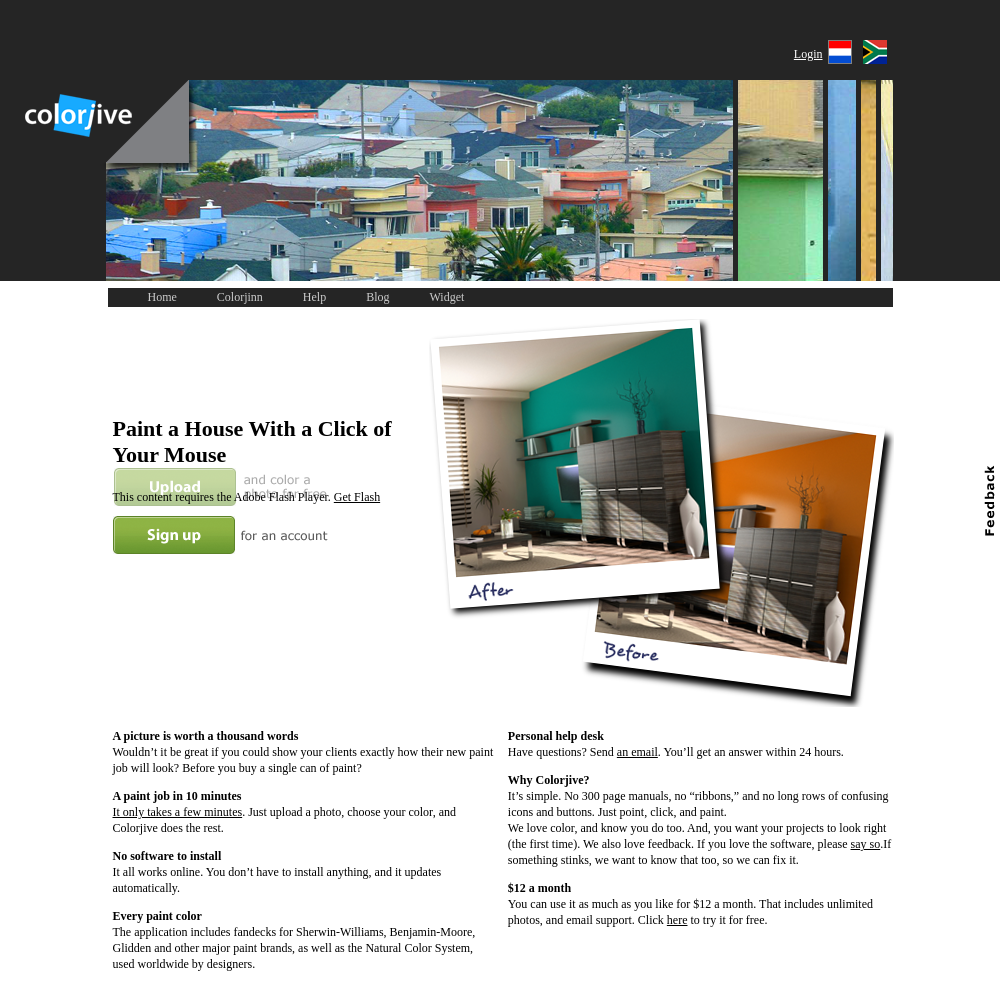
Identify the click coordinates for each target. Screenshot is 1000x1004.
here (677, 920)
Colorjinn (240, 297)
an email (637, 752)
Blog (377, 297)
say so (866, 844)
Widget (447, 297)
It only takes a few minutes (178, 812)
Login (808, 54)
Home (162, 297)
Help (314, 297)
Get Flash (357, 497)
